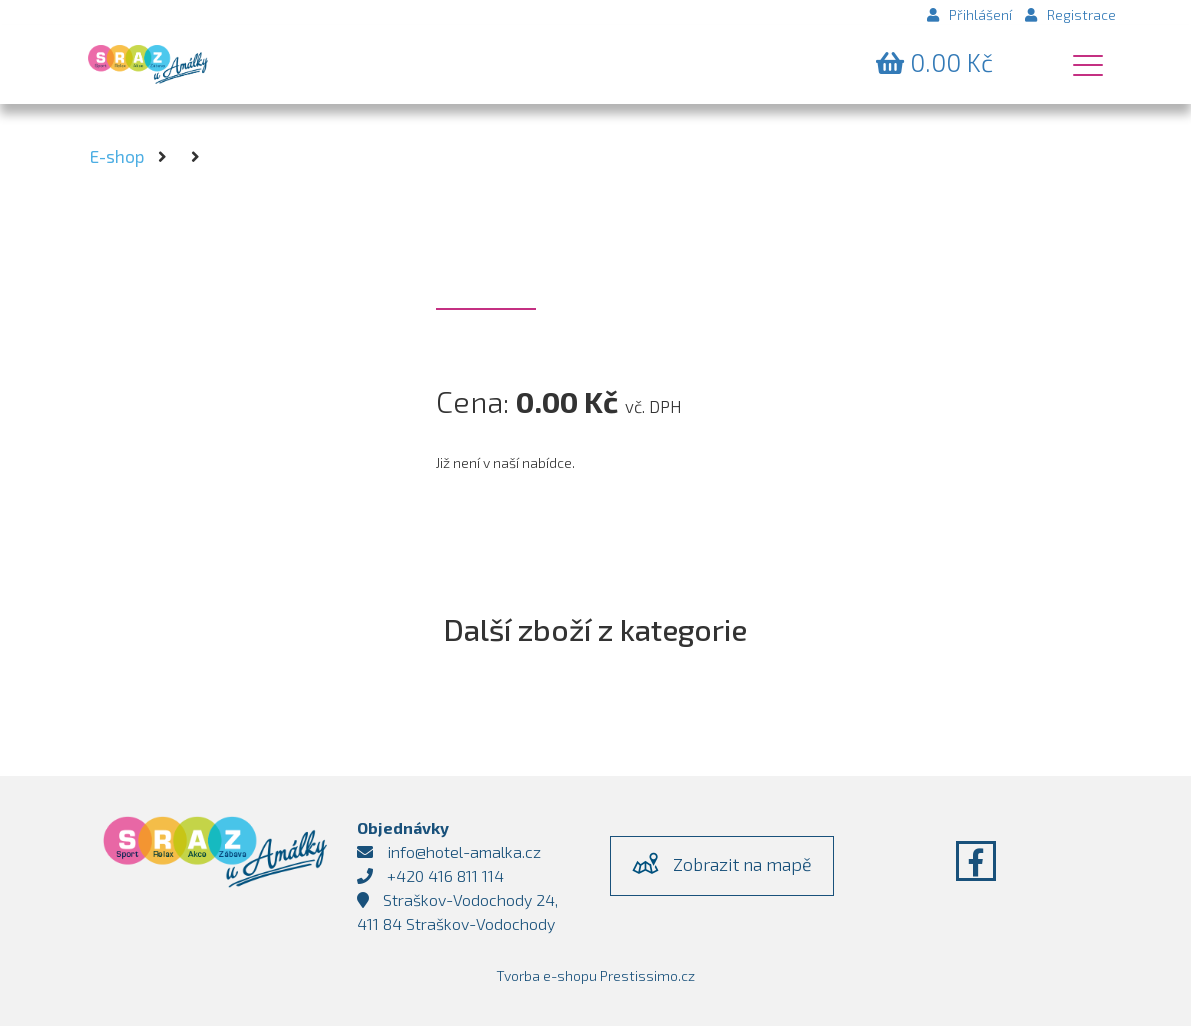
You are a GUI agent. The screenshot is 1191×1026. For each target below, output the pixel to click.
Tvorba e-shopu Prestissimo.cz (595, 975)
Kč (934, 62)
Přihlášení (969, 14)
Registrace (1070, 14)
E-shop (117, 156)
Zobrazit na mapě (722, 863)
